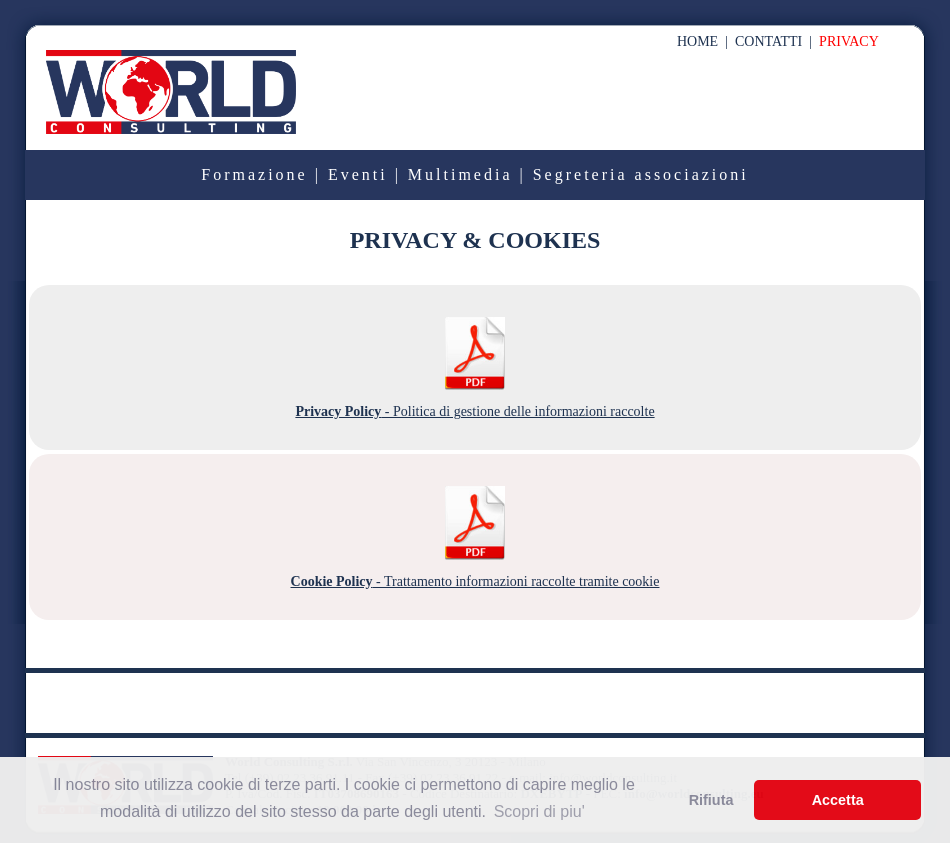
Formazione (254, 174)
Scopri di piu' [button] (539, 811)
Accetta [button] (838, 800)
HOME (697, 41)
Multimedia (460, 174)
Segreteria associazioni (641, 174)
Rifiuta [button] (711, 800)
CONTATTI (768, 41)
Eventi (358, 174)
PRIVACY (849, 41)
